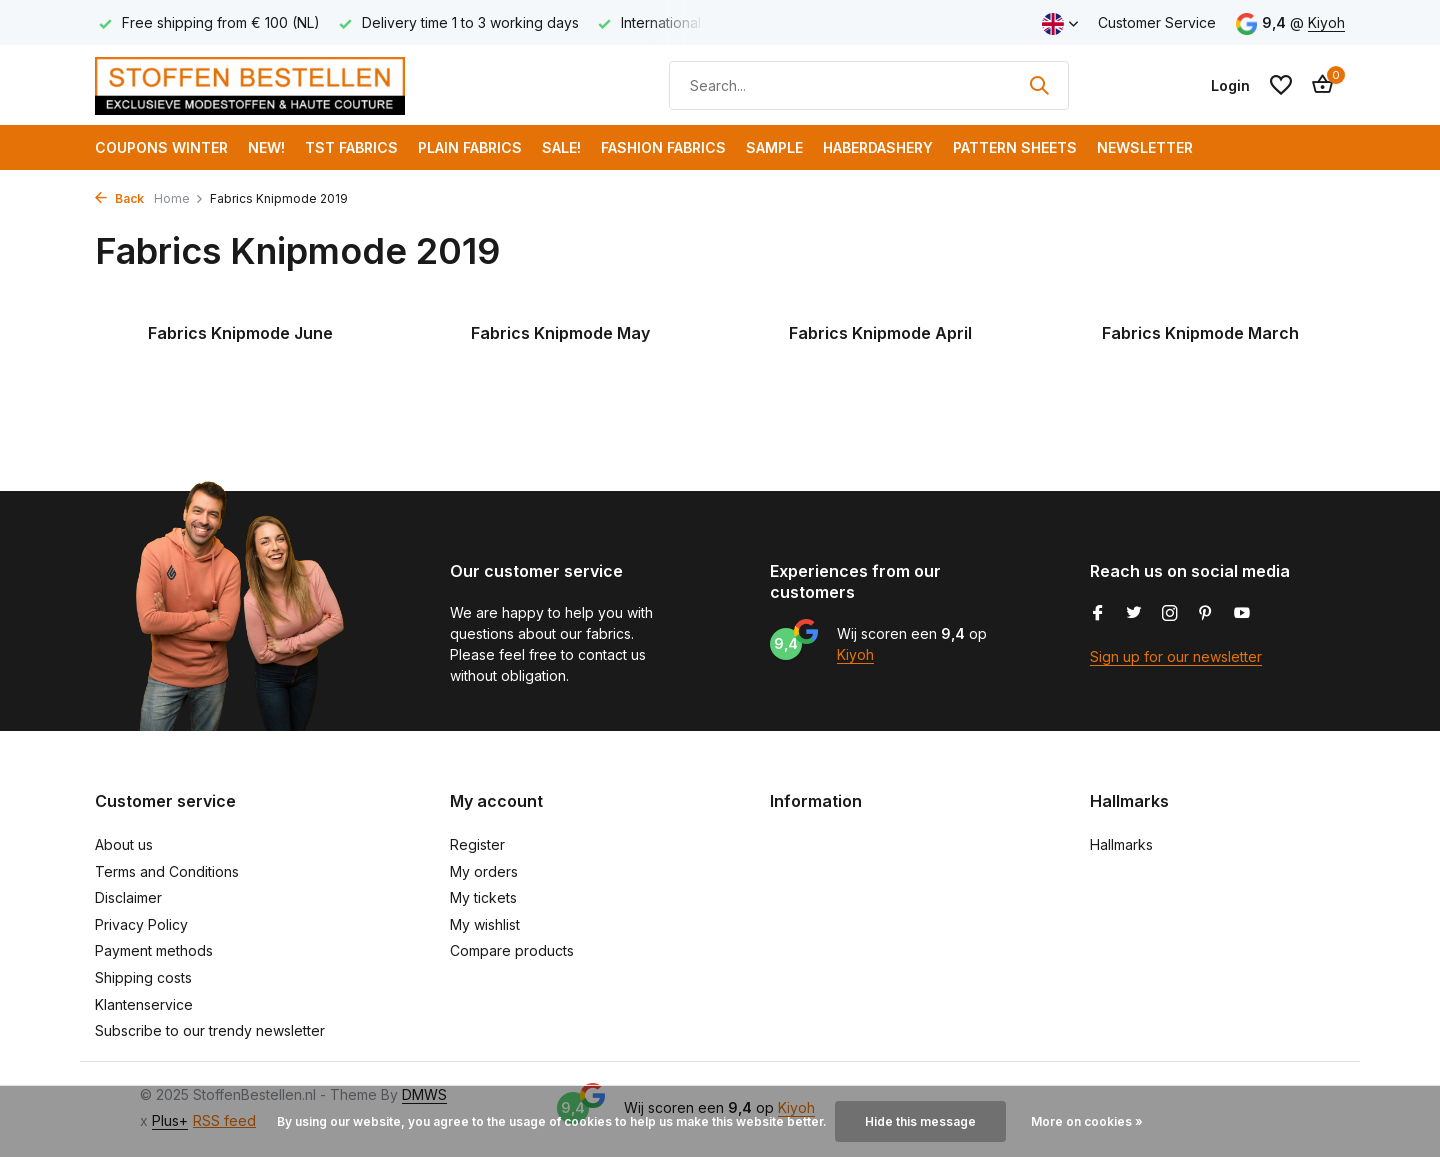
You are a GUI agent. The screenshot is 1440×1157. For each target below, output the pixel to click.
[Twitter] (1134, 614)
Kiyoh (1326, 22)
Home (179, 198)
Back (119, 198)
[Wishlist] (1281, 85)
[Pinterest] (1206, 614)
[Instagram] (1170, 614)
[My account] (1230, 85)
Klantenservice (144, 1004)
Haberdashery (878, 147)
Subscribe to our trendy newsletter (210, 1030)
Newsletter (1145, 147)
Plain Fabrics (470, 147)
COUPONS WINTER (161, 147)
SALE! (561, 147)
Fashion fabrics (663, 147)
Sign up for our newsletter (1176, 656)
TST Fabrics (351, 147)
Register (477, 844)
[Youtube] (1242, 614)
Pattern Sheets (1015, 147)
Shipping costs (143, 977)
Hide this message (920, 1121)
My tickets (483, 897)
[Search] (869, 85)
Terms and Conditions (167, 871)
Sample (774, 147)
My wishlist (485, 924)
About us (124, 844)
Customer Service (1157, 22)
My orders (484, 871)
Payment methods (154, 950)
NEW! (266, 147)
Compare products (512, 950)
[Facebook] (1098, 614)
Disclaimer (128, 897)
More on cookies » (1087, 1121)
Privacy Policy (141, 924)
